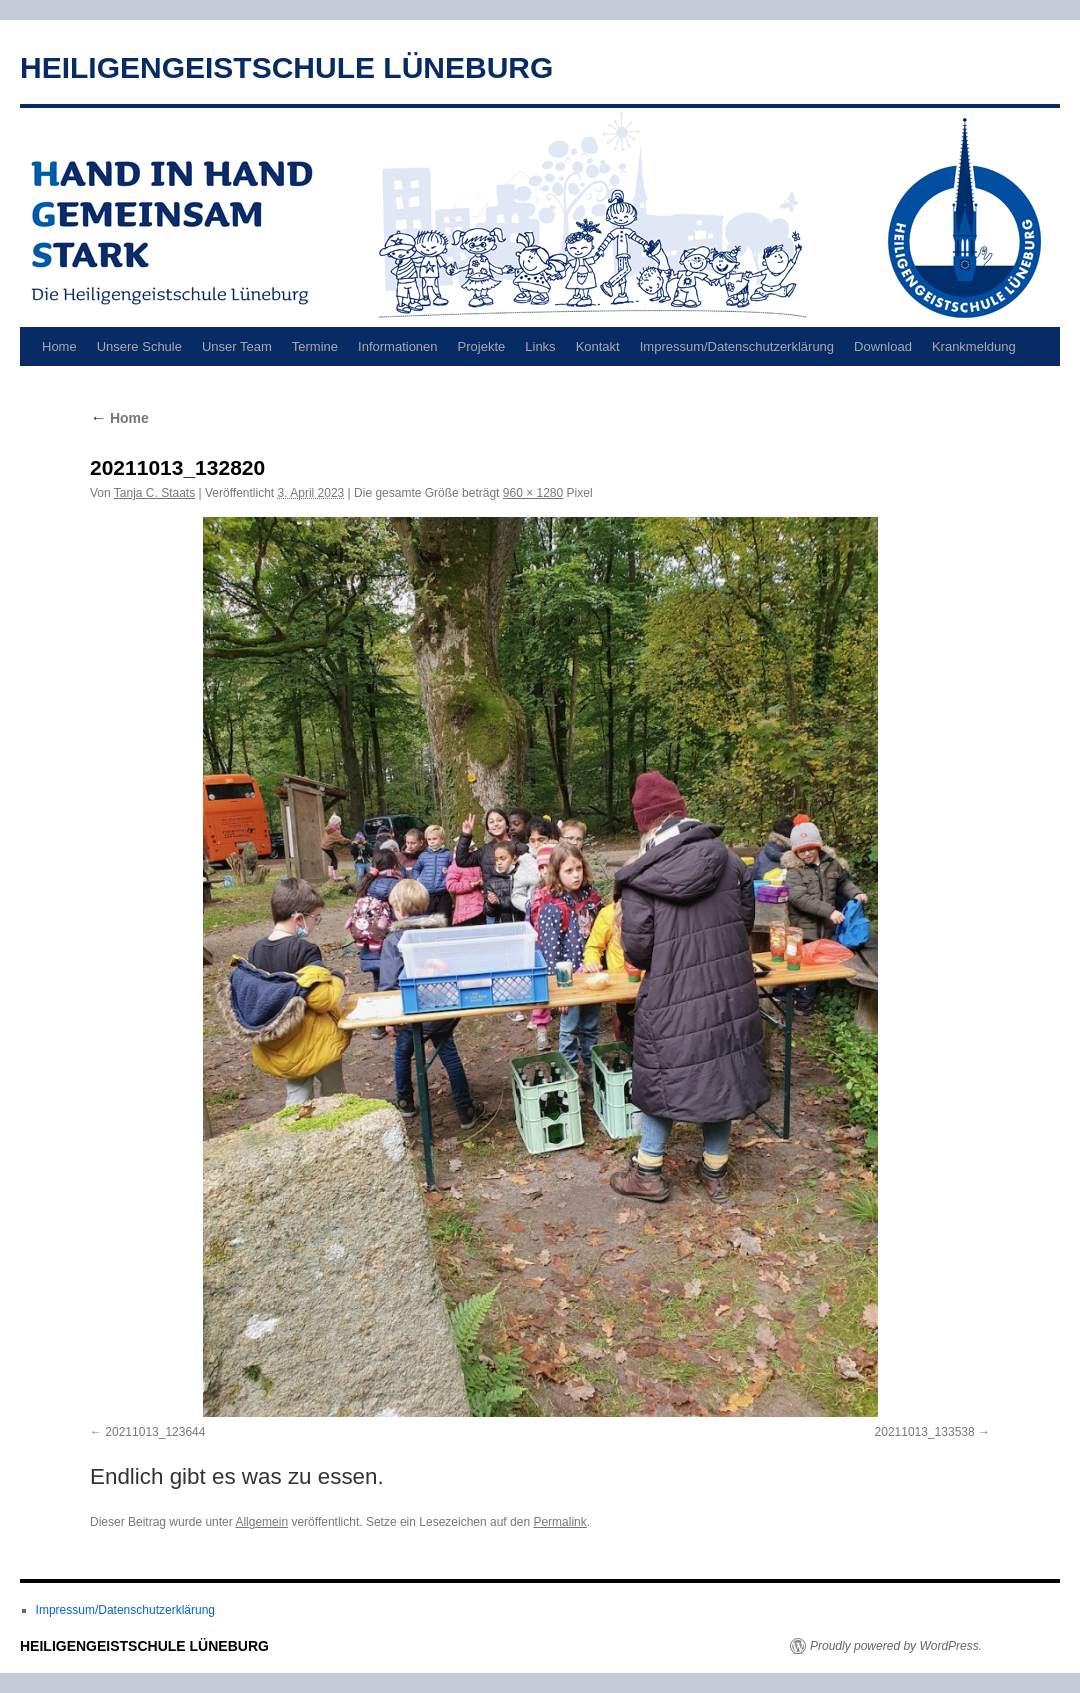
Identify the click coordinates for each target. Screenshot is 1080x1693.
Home (59, 346)
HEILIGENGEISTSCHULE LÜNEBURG (286, 67)
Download (883, 346)
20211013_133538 (925, 1432)
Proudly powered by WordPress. (896, 1646)
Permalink (559, 1522)
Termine (315, 346)
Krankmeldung (974, 346)
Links (540, 346)
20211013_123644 (155, 1432)
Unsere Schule (139, 346)
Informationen (398, 346)
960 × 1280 (533, 493)
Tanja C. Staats (154, 493)
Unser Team (237, 346)
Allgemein (261, 1522)
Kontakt (598, 346)
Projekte (482, 346)
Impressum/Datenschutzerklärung (737, 346)
